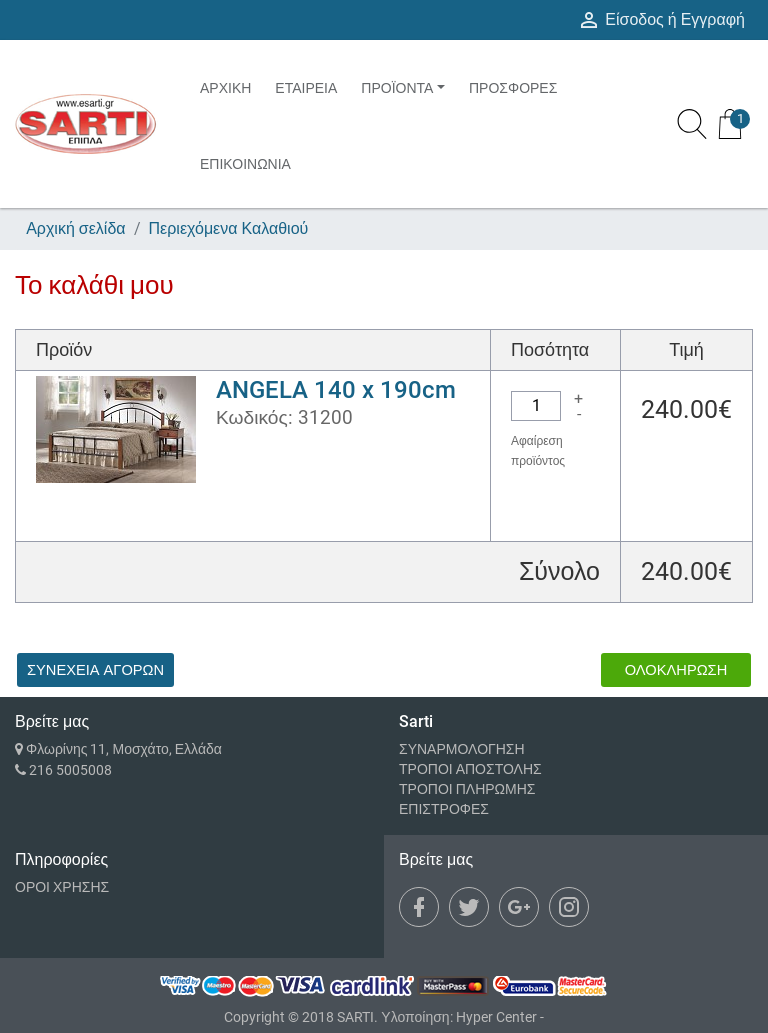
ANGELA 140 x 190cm (336, 390)
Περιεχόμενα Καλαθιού (229, 228)
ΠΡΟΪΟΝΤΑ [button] (397, 88)
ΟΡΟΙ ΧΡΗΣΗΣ (62, 887)
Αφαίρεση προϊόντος (538, 451)
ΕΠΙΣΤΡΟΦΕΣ (444, 809)
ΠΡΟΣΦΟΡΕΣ (513, 88)
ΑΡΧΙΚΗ (225, 88)
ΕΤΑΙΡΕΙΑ (306, 88)
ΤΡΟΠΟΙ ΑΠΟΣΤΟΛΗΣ (470, 769)
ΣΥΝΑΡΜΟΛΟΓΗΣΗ (462, 749)
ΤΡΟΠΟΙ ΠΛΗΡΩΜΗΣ (467, 789)
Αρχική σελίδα (75, 228)
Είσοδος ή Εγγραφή (661, 20)
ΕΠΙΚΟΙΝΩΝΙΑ (245, 164)
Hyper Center (496, 1017)
